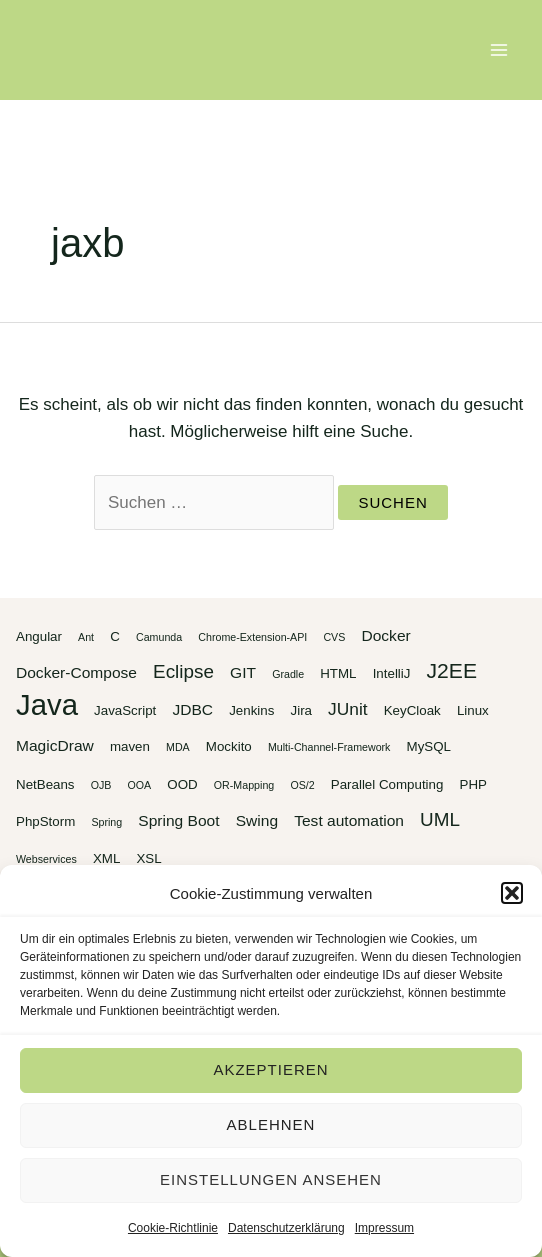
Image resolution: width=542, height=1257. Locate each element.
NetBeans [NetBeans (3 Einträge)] (45, 784)
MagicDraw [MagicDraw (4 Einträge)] (55, 745)
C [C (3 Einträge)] (115, 636)
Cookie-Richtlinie (173, 1228)
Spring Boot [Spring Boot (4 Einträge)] (178, 820)
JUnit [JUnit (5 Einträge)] (347, 709)
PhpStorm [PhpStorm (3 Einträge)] (45, 821)
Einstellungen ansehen (271, 1179)
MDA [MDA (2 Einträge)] (178, 747)
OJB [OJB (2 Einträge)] (101, 785)
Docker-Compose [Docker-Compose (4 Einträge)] (76, 672)
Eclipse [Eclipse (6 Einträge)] (183, 671)
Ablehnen (271, 1124)
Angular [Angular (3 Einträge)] (39, 636)
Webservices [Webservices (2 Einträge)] (46, 859)
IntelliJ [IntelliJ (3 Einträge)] (392, 673)
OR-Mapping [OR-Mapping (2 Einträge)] (244, 785)
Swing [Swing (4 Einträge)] (257, 820)
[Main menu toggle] (500, 50)
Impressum (384, 1228)
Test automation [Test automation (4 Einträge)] (349, 820)
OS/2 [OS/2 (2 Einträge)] (302, 785)
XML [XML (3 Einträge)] (106, 858)
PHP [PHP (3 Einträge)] (473, 784)
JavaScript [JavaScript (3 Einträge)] (125, 710)
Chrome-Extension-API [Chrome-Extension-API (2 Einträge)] (252, 637)
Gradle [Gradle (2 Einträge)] (288, 674)
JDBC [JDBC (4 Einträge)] (192, 709)
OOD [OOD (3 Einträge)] (182, 784)
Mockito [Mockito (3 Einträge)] (229, 746)
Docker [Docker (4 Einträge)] (385, 635)
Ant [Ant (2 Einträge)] (86, 637)
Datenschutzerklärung (286, 1228)
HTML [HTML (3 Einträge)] (338, 673)
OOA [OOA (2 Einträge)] (140, 785)
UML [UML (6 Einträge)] (440, 819)
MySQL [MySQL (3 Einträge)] (429, 746)
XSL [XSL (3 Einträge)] (148, 858)
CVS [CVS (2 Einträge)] (334, 637)
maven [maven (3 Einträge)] (130, 746)
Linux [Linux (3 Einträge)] (473, 710)
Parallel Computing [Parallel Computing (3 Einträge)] (387, 784)
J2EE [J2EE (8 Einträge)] (452, 670)
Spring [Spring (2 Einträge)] (106, 822)
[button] (512, 893)
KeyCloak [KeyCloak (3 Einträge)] (412, 710)
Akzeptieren (270, 1069)
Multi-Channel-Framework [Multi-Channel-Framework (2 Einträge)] (329, 747)
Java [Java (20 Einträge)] (47, 704)
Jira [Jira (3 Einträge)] (301, 710)
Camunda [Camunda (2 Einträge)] (159, 637)
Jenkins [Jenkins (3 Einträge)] (251, 710)
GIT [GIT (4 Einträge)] (243, 672)
